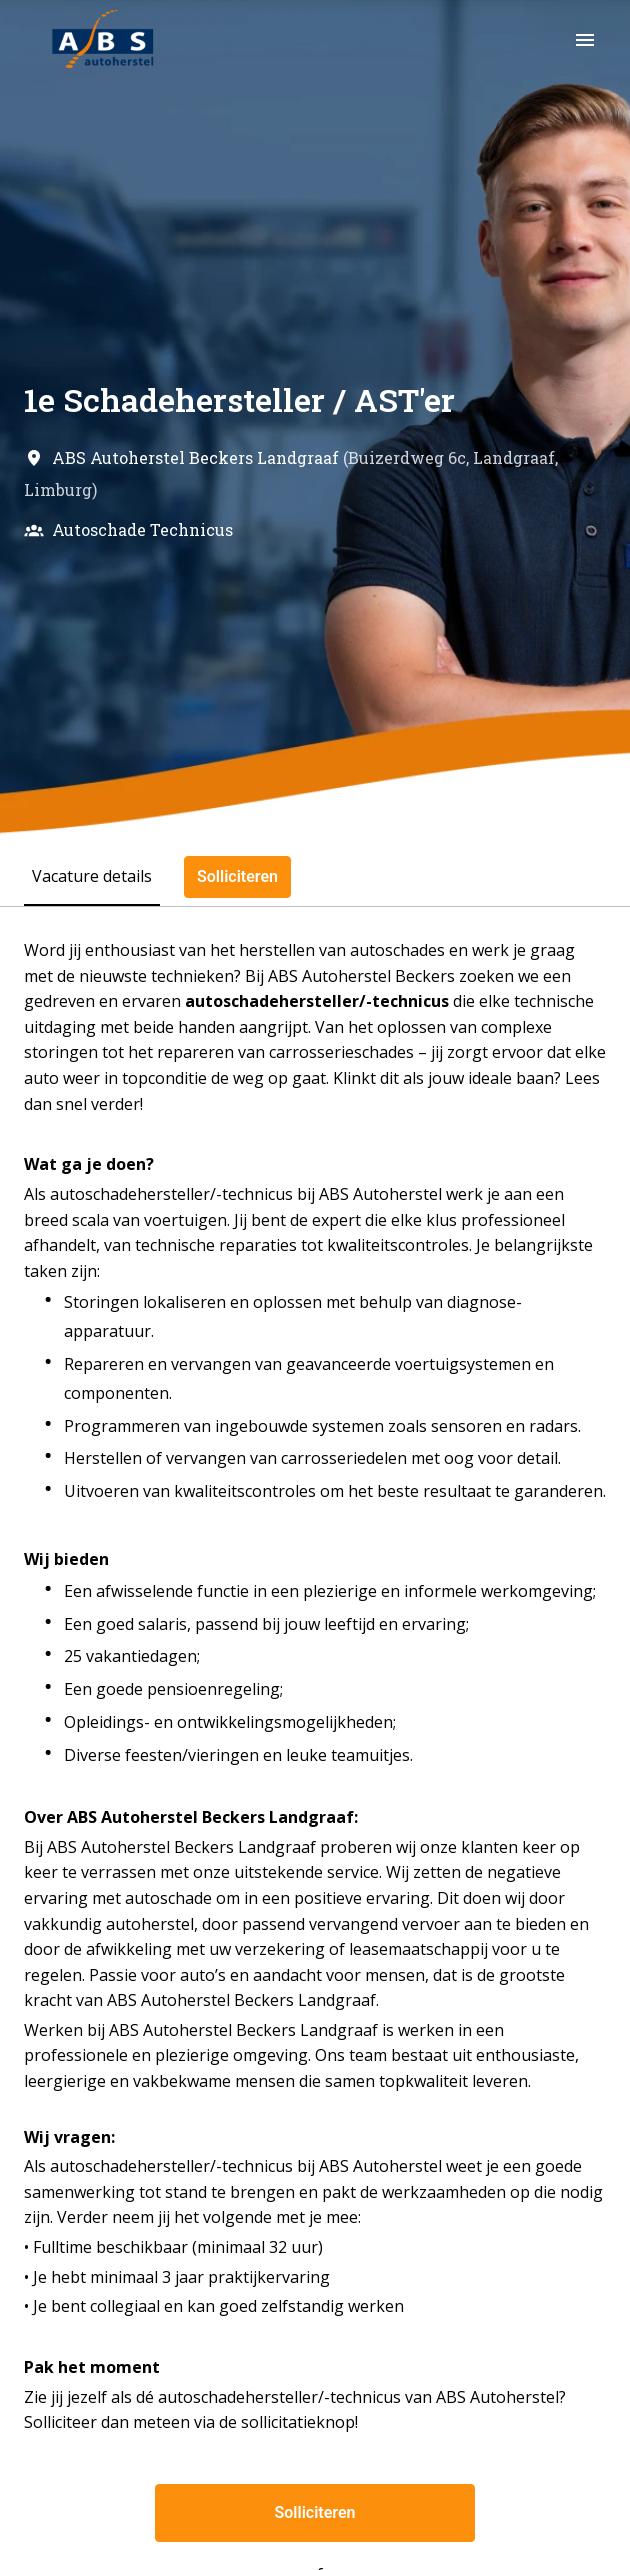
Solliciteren (315, 2512)
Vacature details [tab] (92, 876)
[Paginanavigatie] (585, 40)
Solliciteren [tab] (237, 876)
